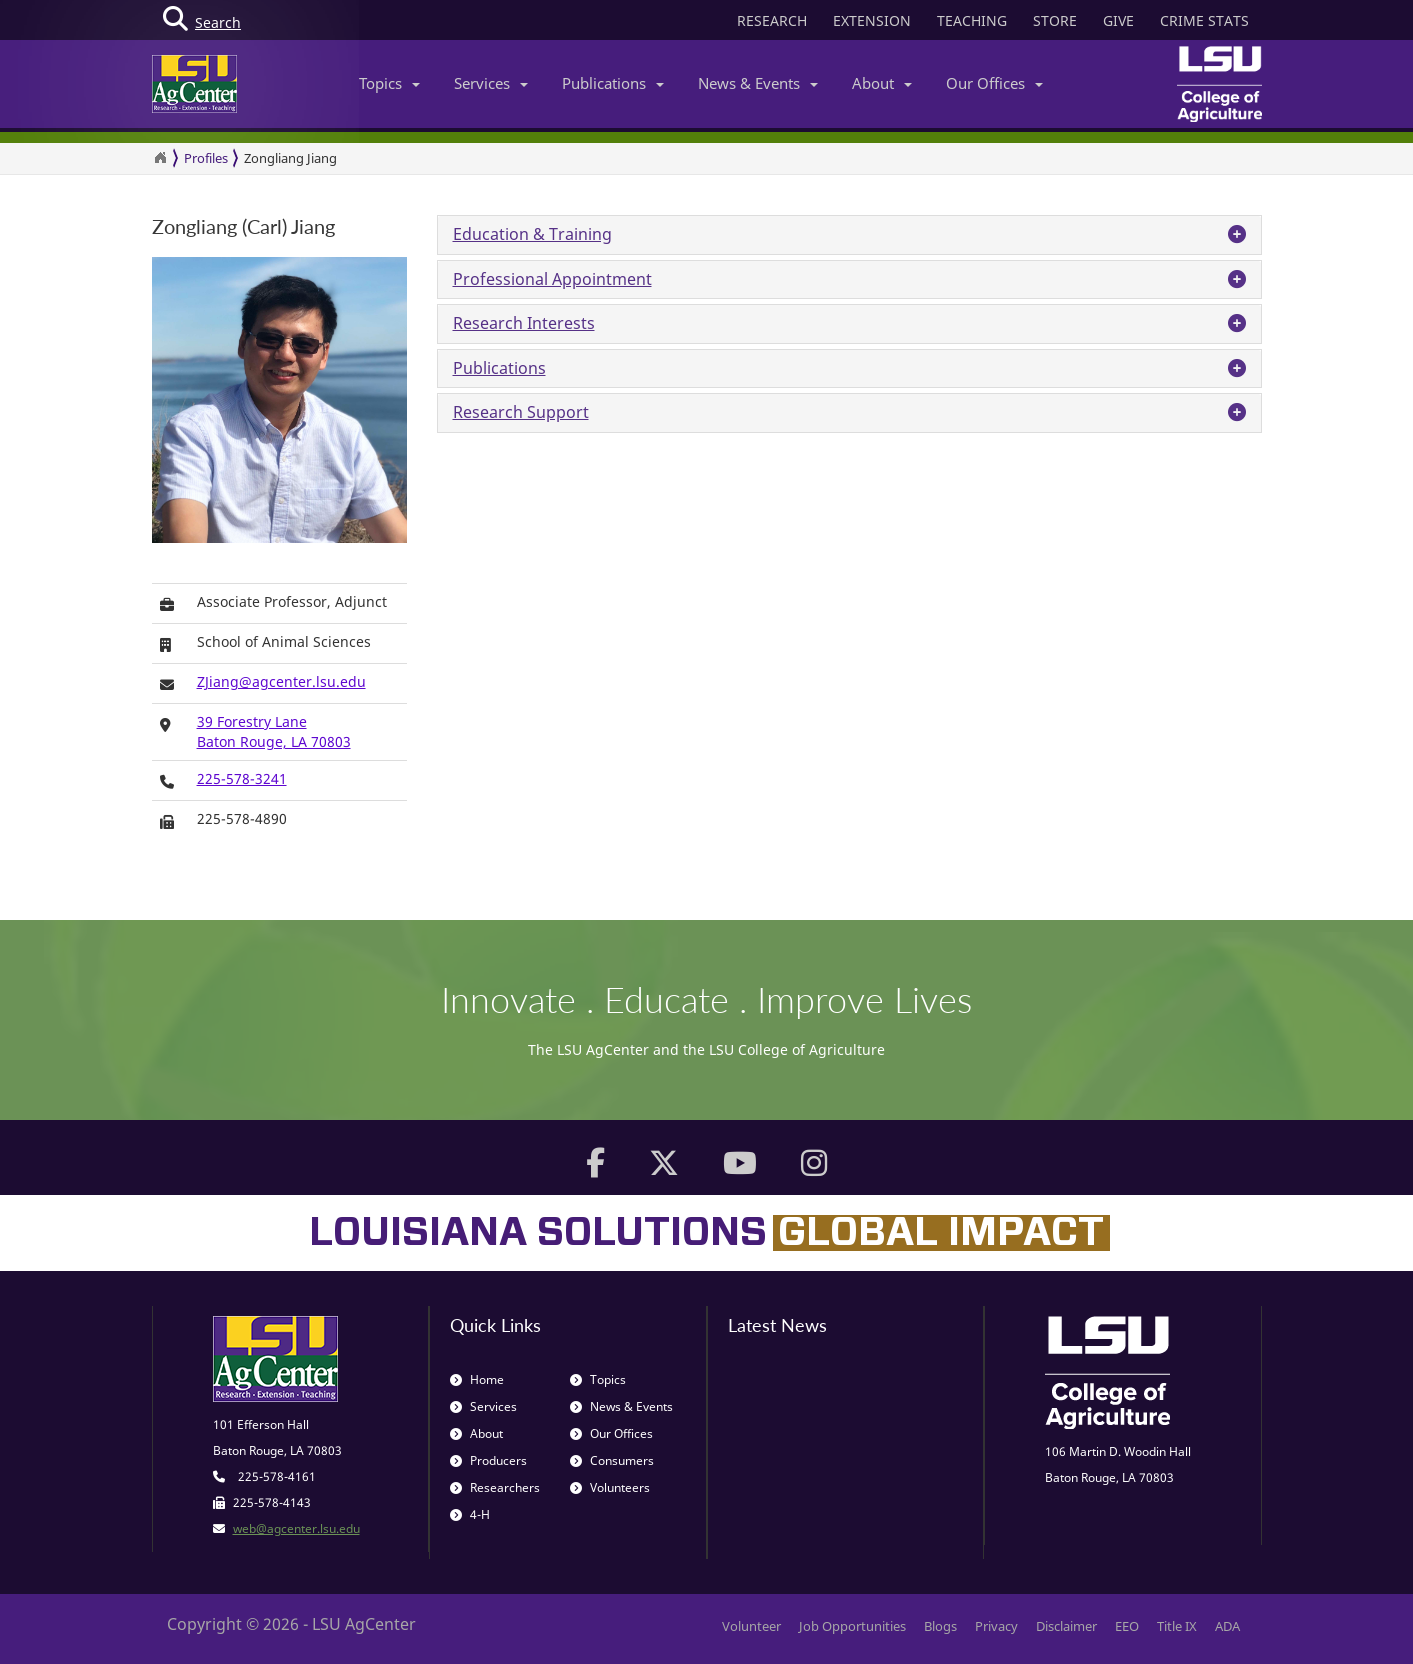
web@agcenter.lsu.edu (296, 1528)
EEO (1127, 1626)
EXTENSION (872, 20)
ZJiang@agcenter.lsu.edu (281, 681)
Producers (488, 1460)
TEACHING (972, 20)
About (882, 83)
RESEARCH (772, 20)
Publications (613, 83)
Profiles (206, 158)
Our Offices (994, 83)
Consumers (612, 1460)
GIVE (1118, 20)
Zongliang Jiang (290, 158)
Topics (389, 83)
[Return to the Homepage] (160, 158)
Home (477, 1379)
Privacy (996, 1626)
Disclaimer (1066, 1626)
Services (491, 83)
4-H (470, 1514)
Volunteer (751, 1626)
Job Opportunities (852, 1626)
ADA (1227, 1626)
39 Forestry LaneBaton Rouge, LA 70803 (274, 731)
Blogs (940, 1626)
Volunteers (610, 1487)
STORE (1055, 20)
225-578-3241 (242, 778)
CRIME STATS (1204, 20)
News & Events (758, 83)
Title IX (1177, 1626)
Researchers (495, 1487)
